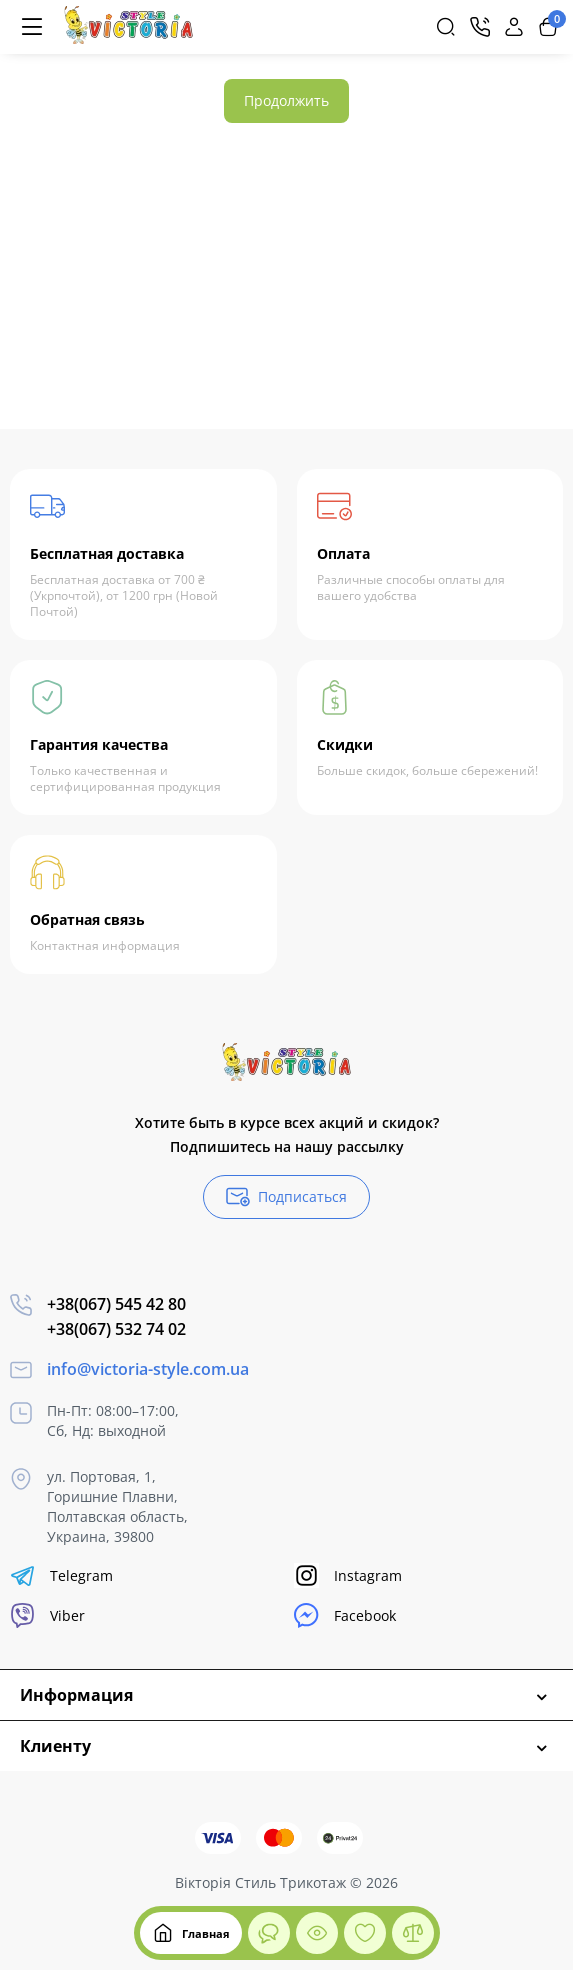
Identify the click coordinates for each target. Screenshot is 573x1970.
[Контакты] (480, 27)
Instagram (348, 1575)
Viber (47, 1615)
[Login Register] (514, 27)
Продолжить (286, 100)
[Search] (446, 27)
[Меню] (32, 27)
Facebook (345, 1615)
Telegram (61, 1575)
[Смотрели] (269, 1933)
